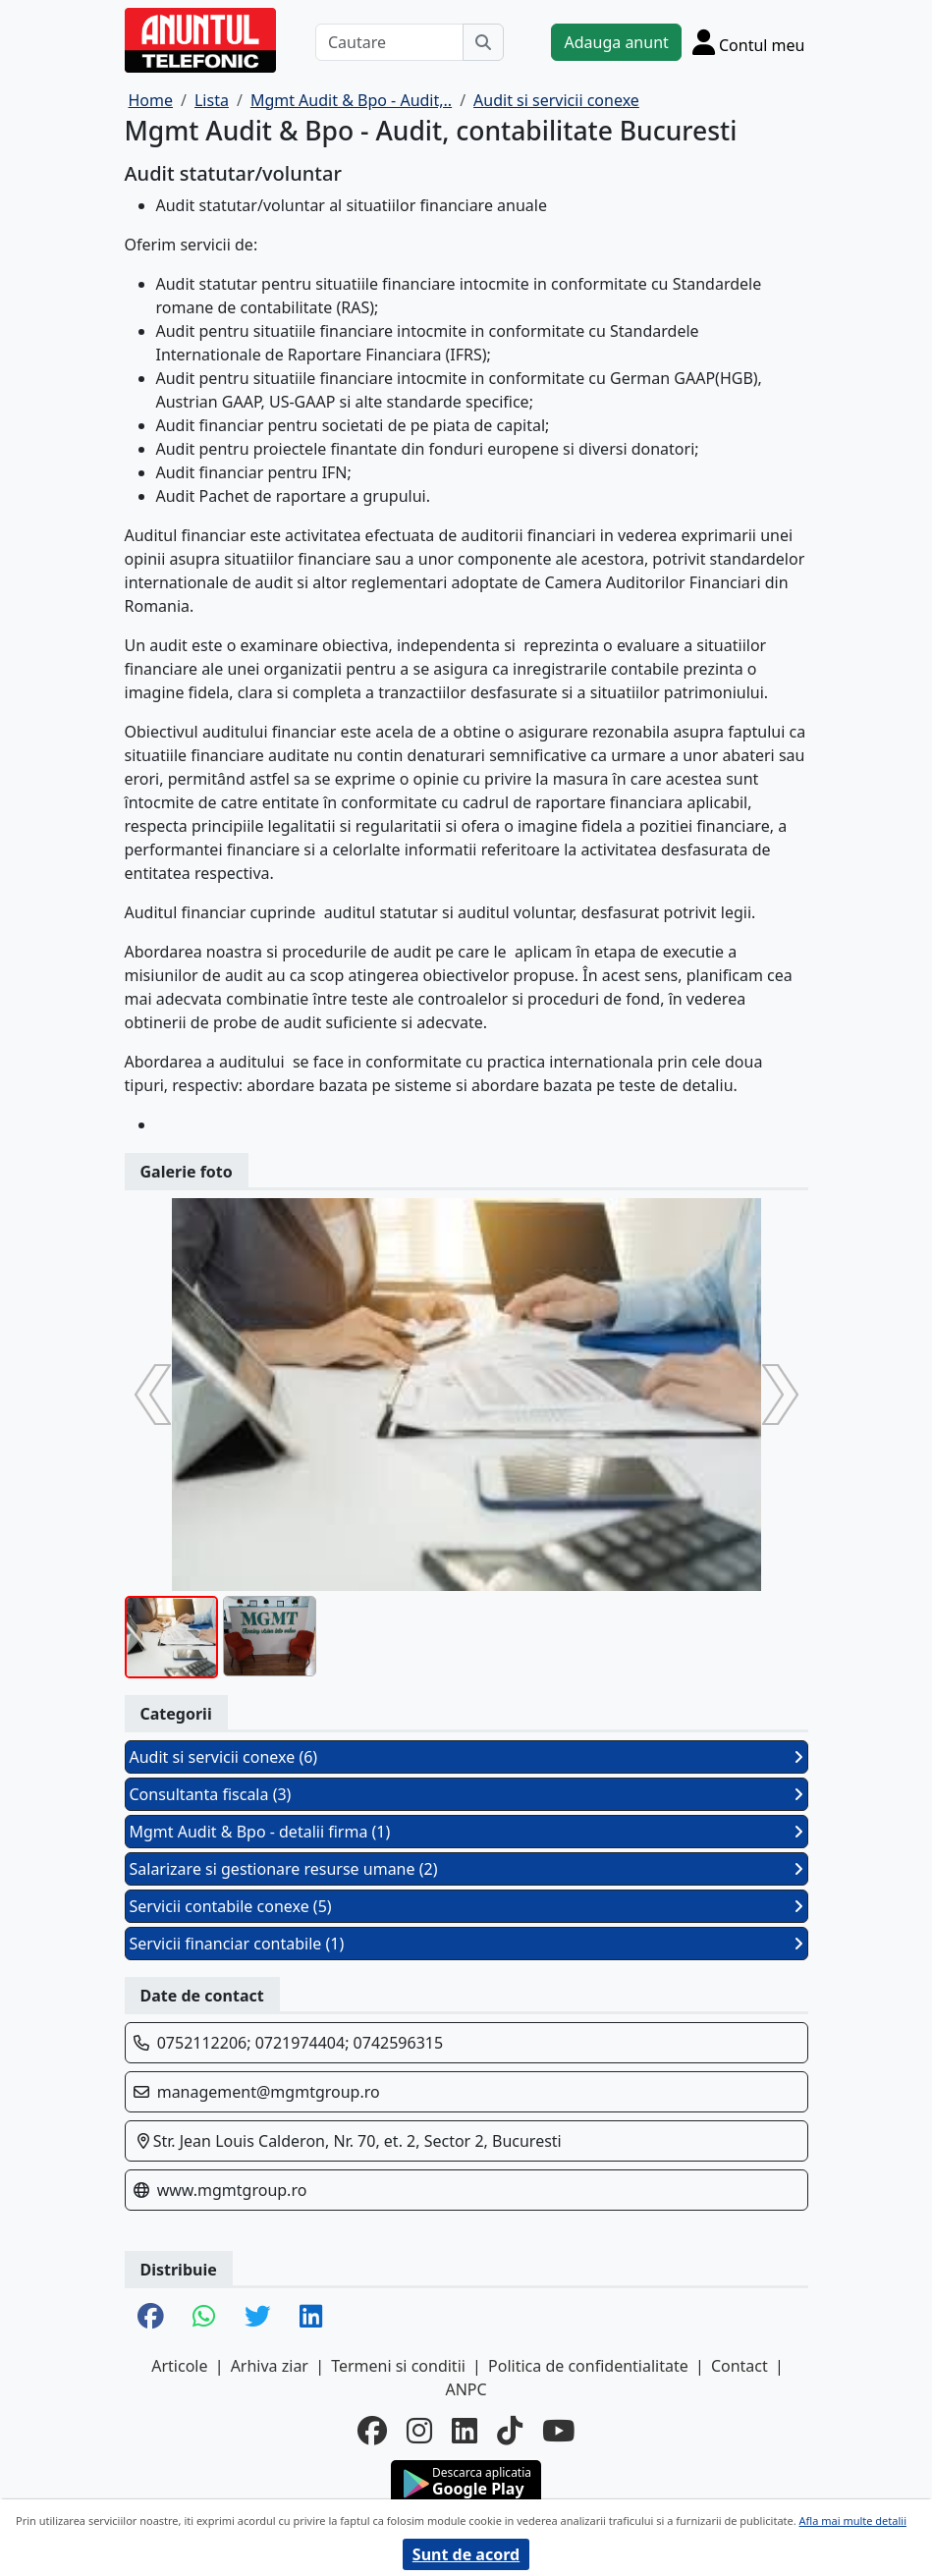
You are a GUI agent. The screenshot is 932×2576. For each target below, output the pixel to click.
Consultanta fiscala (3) (466, 1794)
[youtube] (558, 2431)
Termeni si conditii (398, 2366)
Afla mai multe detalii (852, 2520)
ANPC (465, 2389)
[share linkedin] (311, 2317)
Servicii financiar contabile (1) (466, 1943)
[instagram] (419, 2431)
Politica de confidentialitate (588, 2366)
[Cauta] (483, 42)
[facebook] (372, 2431)
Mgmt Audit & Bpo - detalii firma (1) (466, 1831)
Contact (739, 2366)
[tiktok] (509, 2431)
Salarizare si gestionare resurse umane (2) (466, 1869)
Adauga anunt (616, 42)
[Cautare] (390, 42)
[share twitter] (257, 2317)
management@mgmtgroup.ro (268, 2092)
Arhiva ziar (269, 2366)
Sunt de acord (466, 2554)
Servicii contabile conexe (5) (466, 1906)
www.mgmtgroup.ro (232, 2190)
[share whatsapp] (204, 2317)
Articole (179, 2366)
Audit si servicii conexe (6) (466, 1757)
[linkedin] (464, 2431)
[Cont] (748, 42)
